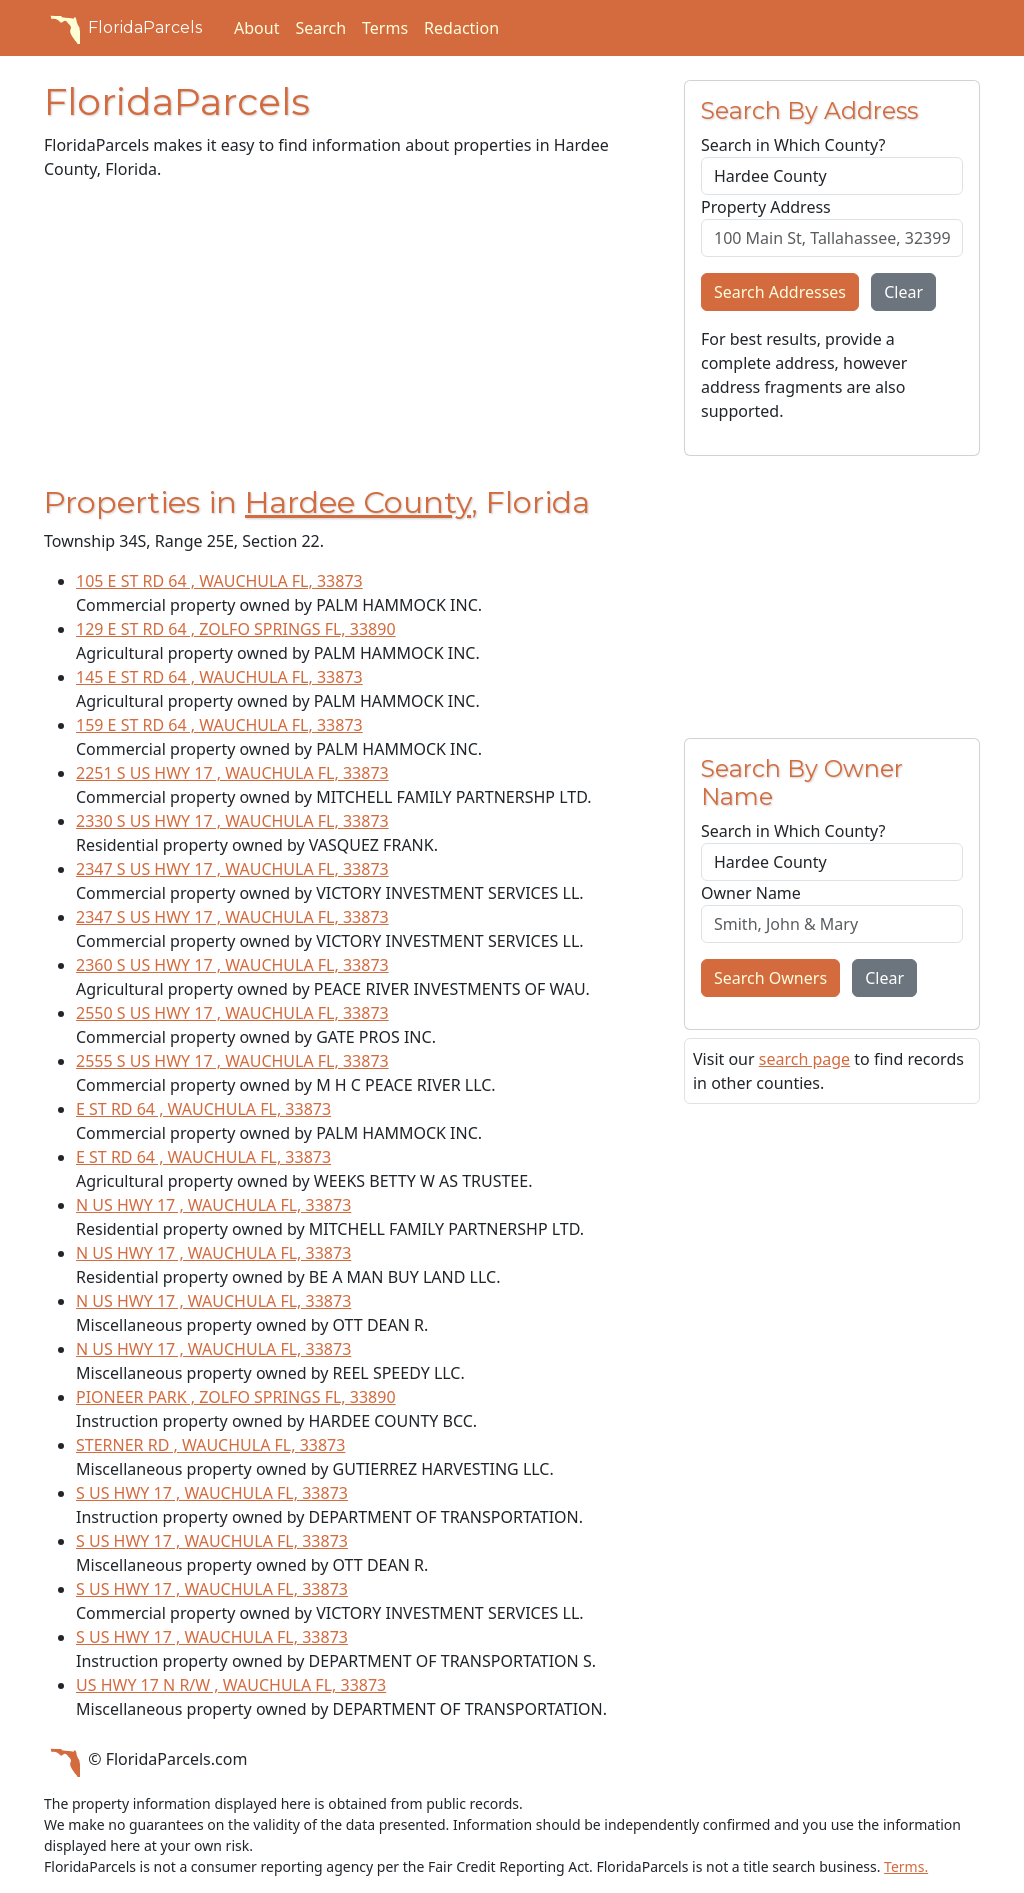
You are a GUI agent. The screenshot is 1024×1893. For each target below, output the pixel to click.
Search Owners (770, 978)
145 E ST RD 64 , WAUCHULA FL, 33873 (219, 677)
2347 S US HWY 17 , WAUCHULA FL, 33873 (232, 869)
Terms (385, 28)
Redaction (461, 28)
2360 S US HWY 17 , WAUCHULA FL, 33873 (232, 965)
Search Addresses (780, 292)
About (256, 28)
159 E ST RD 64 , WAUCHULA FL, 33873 (219, 725)
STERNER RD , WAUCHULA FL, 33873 (210, 1445)
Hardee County (358, 502)
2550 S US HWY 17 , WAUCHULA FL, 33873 (232, 1013)
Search (320, 28)
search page (804, 1059)
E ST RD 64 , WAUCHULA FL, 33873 (203, 1109)
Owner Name (751, 893)
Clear (903, 292)
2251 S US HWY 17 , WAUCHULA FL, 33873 (232, 773)
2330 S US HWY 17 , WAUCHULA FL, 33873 (232, 821)
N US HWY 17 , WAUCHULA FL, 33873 (213, 1205)
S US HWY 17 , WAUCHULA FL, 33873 (212, 1493)
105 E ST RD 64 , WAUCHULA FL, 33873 (219, 581)
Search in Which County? (793, 145)
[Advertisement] (352, 337)
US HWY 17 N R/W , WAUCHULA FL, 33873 (231, 1685)
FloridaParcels (123, 28)
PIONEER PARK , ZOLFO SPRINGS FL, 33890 (236, 1397)
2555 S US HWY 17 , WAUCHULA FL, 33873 (232, 1061)
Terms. (906, 1866)
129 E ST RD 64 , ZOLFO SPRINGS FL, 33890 (236, 629)
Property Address (766, 207)
